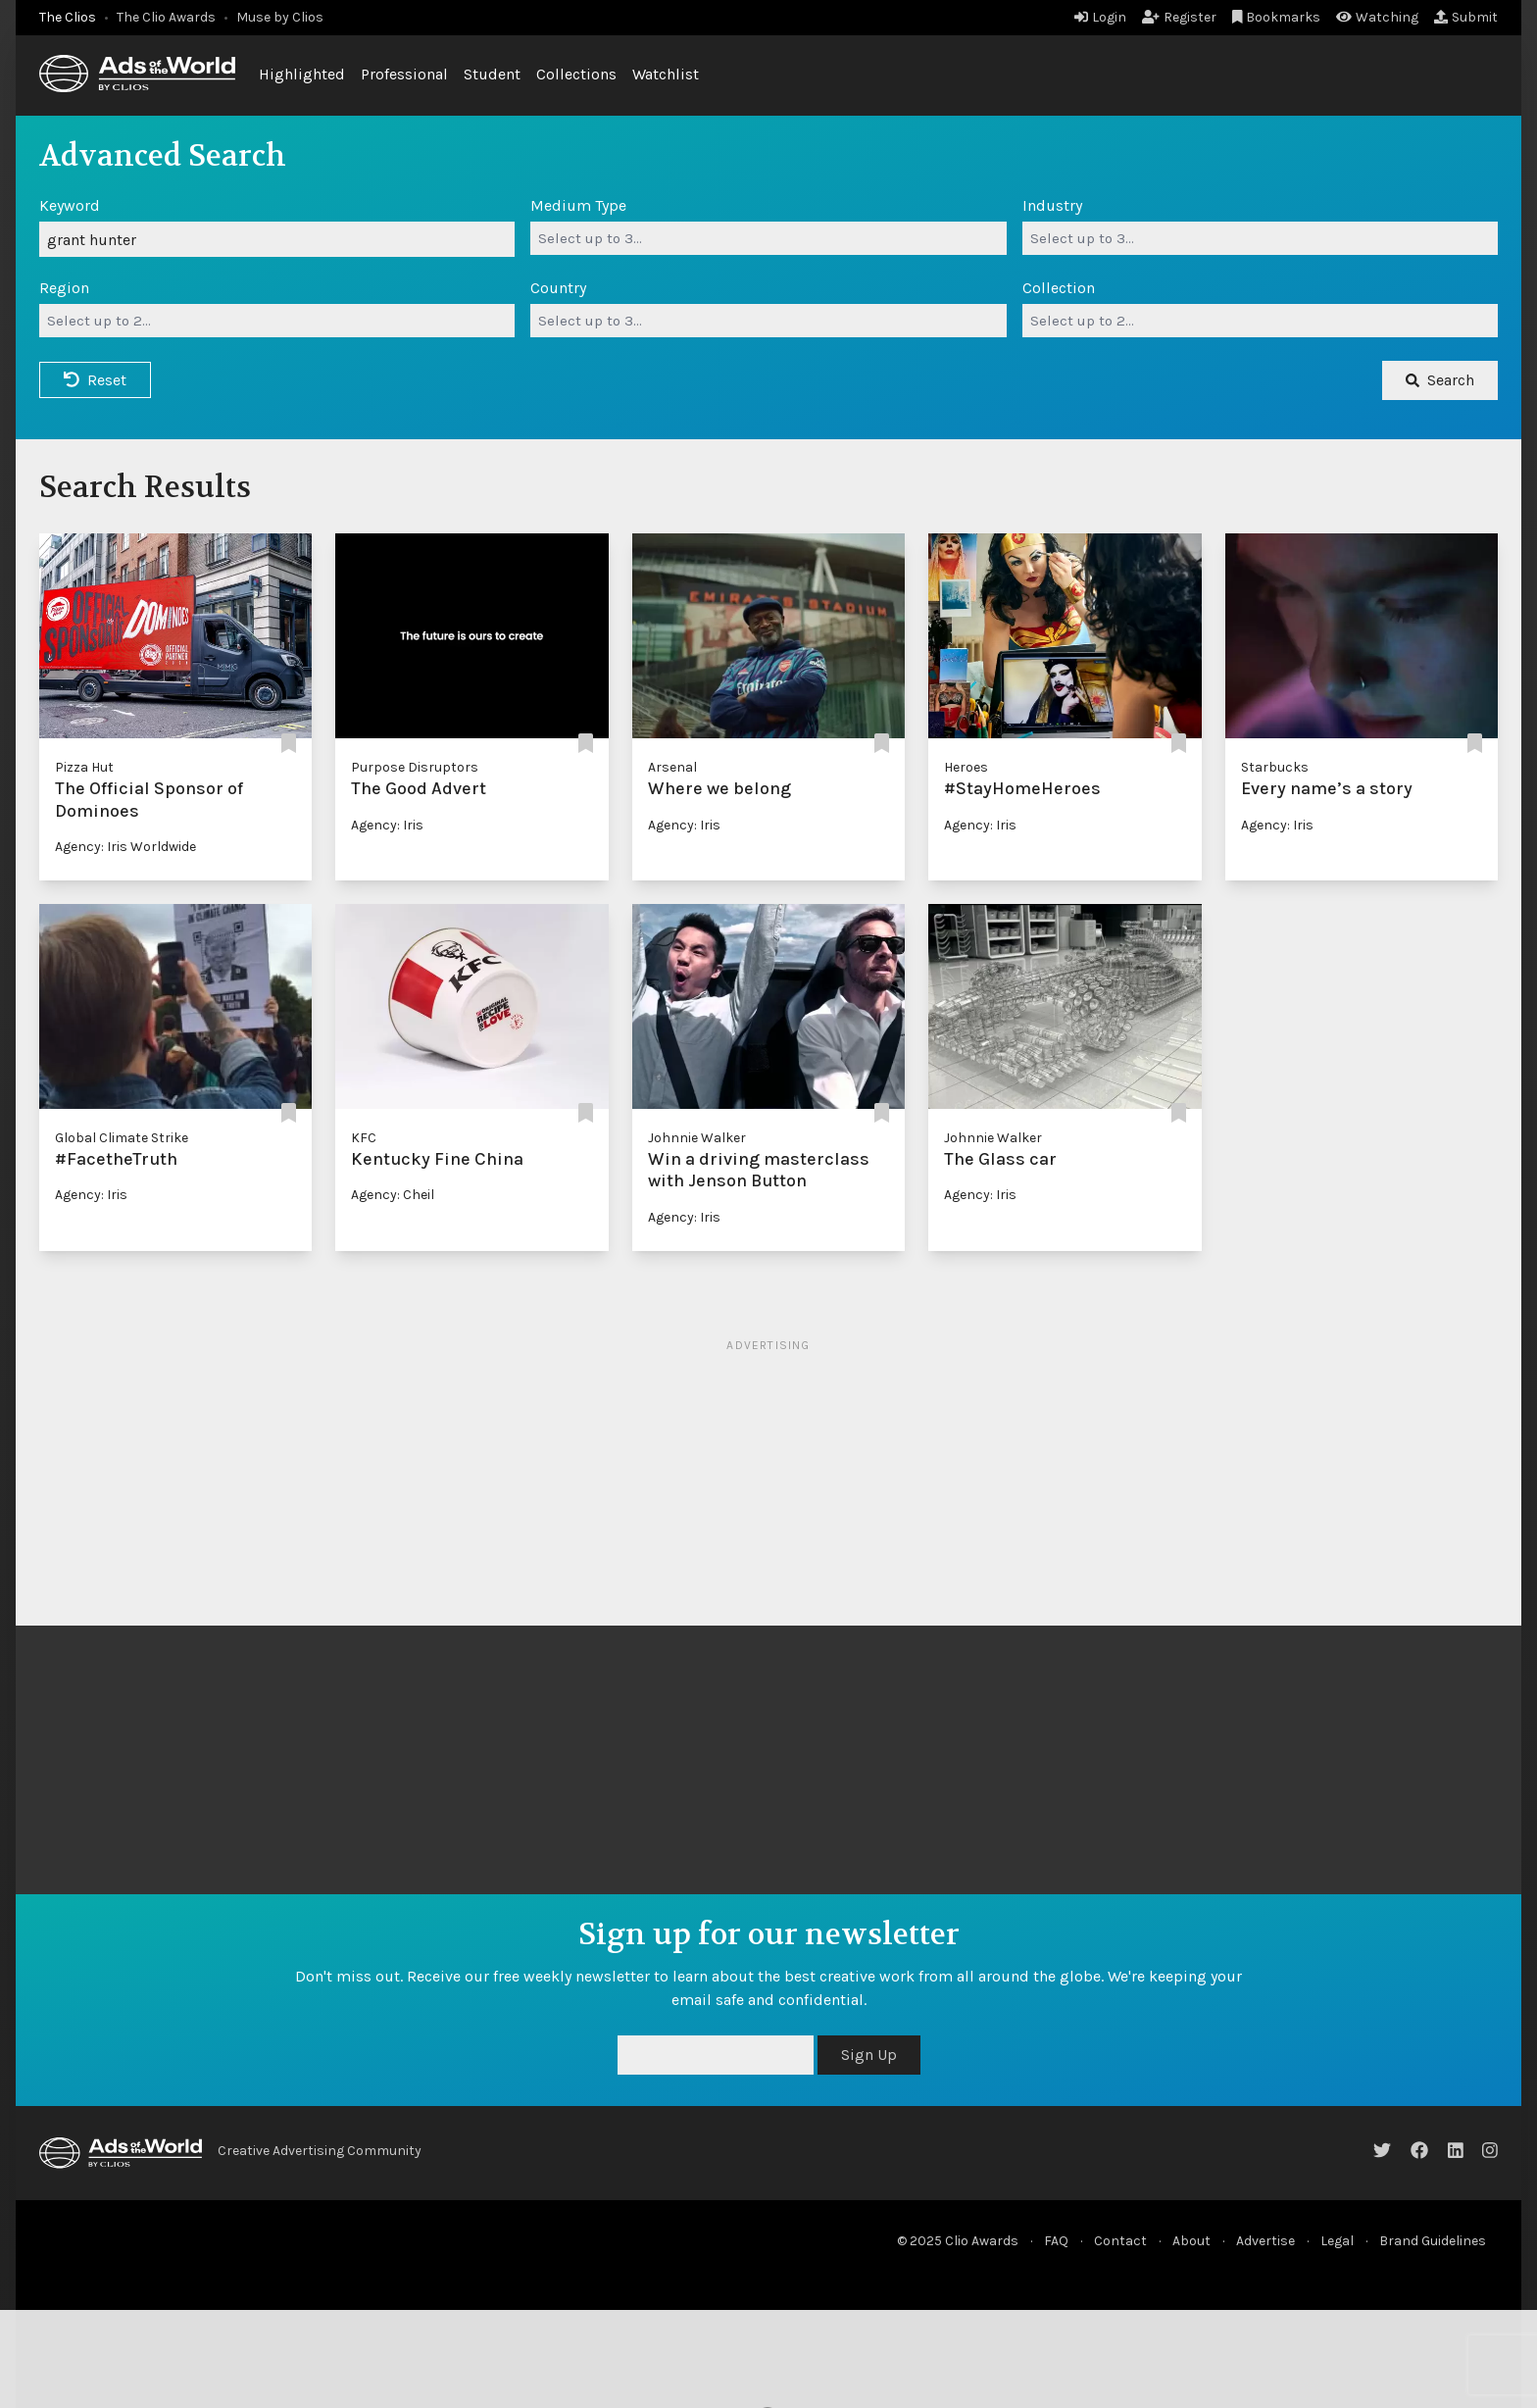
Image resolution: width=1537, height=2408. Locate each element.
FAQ (1056, 2240)
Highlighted (302, 74)
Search (1440, 380)
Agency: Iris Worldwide (125, 846)
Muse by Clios (279, 17)
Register (1179, 17)
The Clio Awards (166, 17)
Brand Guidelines (1432, 2240)
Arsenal (672, 767)
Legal (1337, 2240)
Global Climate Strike (121, 1137)
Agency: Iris (387, 825)
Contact (1120, 2240)
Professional (404, 74)
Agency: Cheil (392, 1194)
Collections (576, 74)
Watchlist (665, 74)
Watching (1377, 17)
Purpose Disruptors (414, 767)
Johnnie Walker (697, 1137)
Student (492, 74)
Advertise (1265, 2240)
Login (1100, 17)
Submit (1466, 17)
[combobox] (768, 238)
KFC (363, 1137)
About (1191, 2240)
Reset (95, 380)
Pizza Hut (84, 767)
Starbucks (1275, 767)
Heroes (966, 767)
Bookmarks (1276, 17)
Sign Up (869, 2054)
